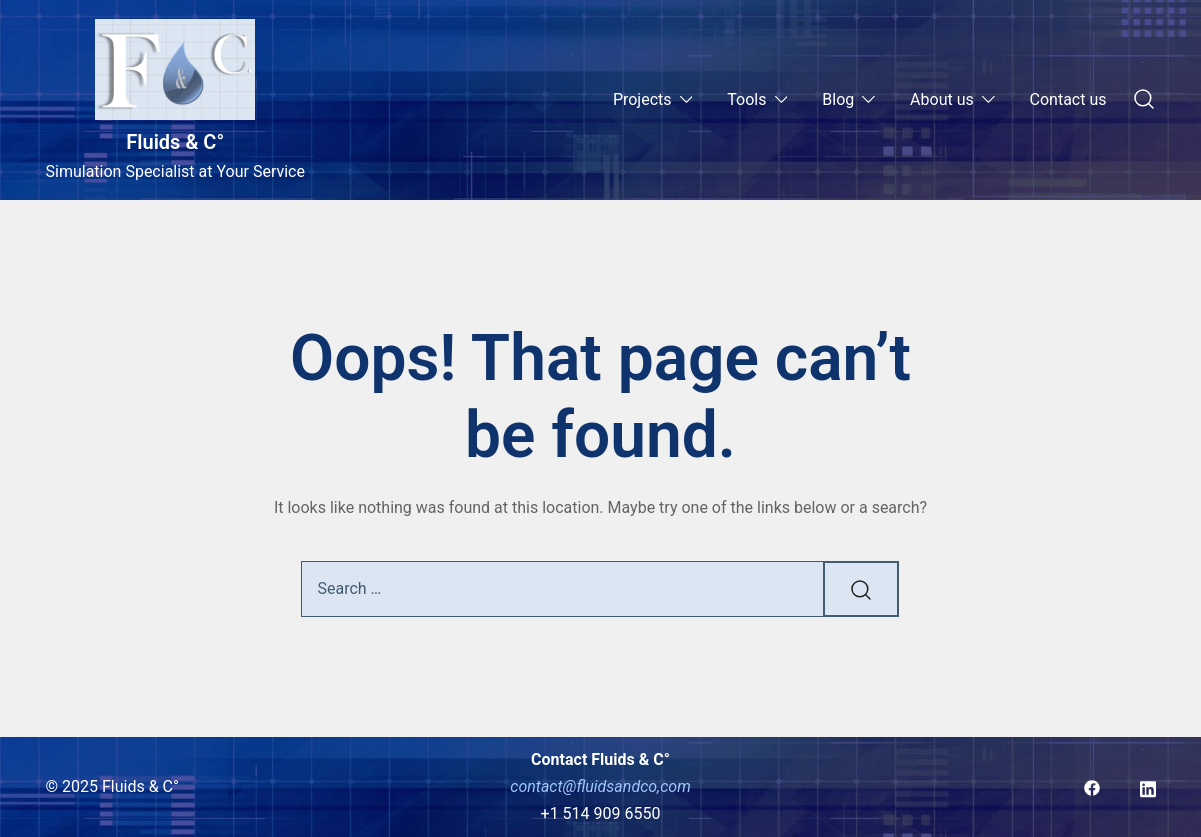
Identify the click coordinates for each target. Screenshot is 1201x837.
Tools (746, 99)
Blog (838, 99)
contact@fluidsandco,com (600, 786)
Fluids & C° (175, 142)
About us (942, 99)
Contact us (1068, 99)
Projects (642, 99)
